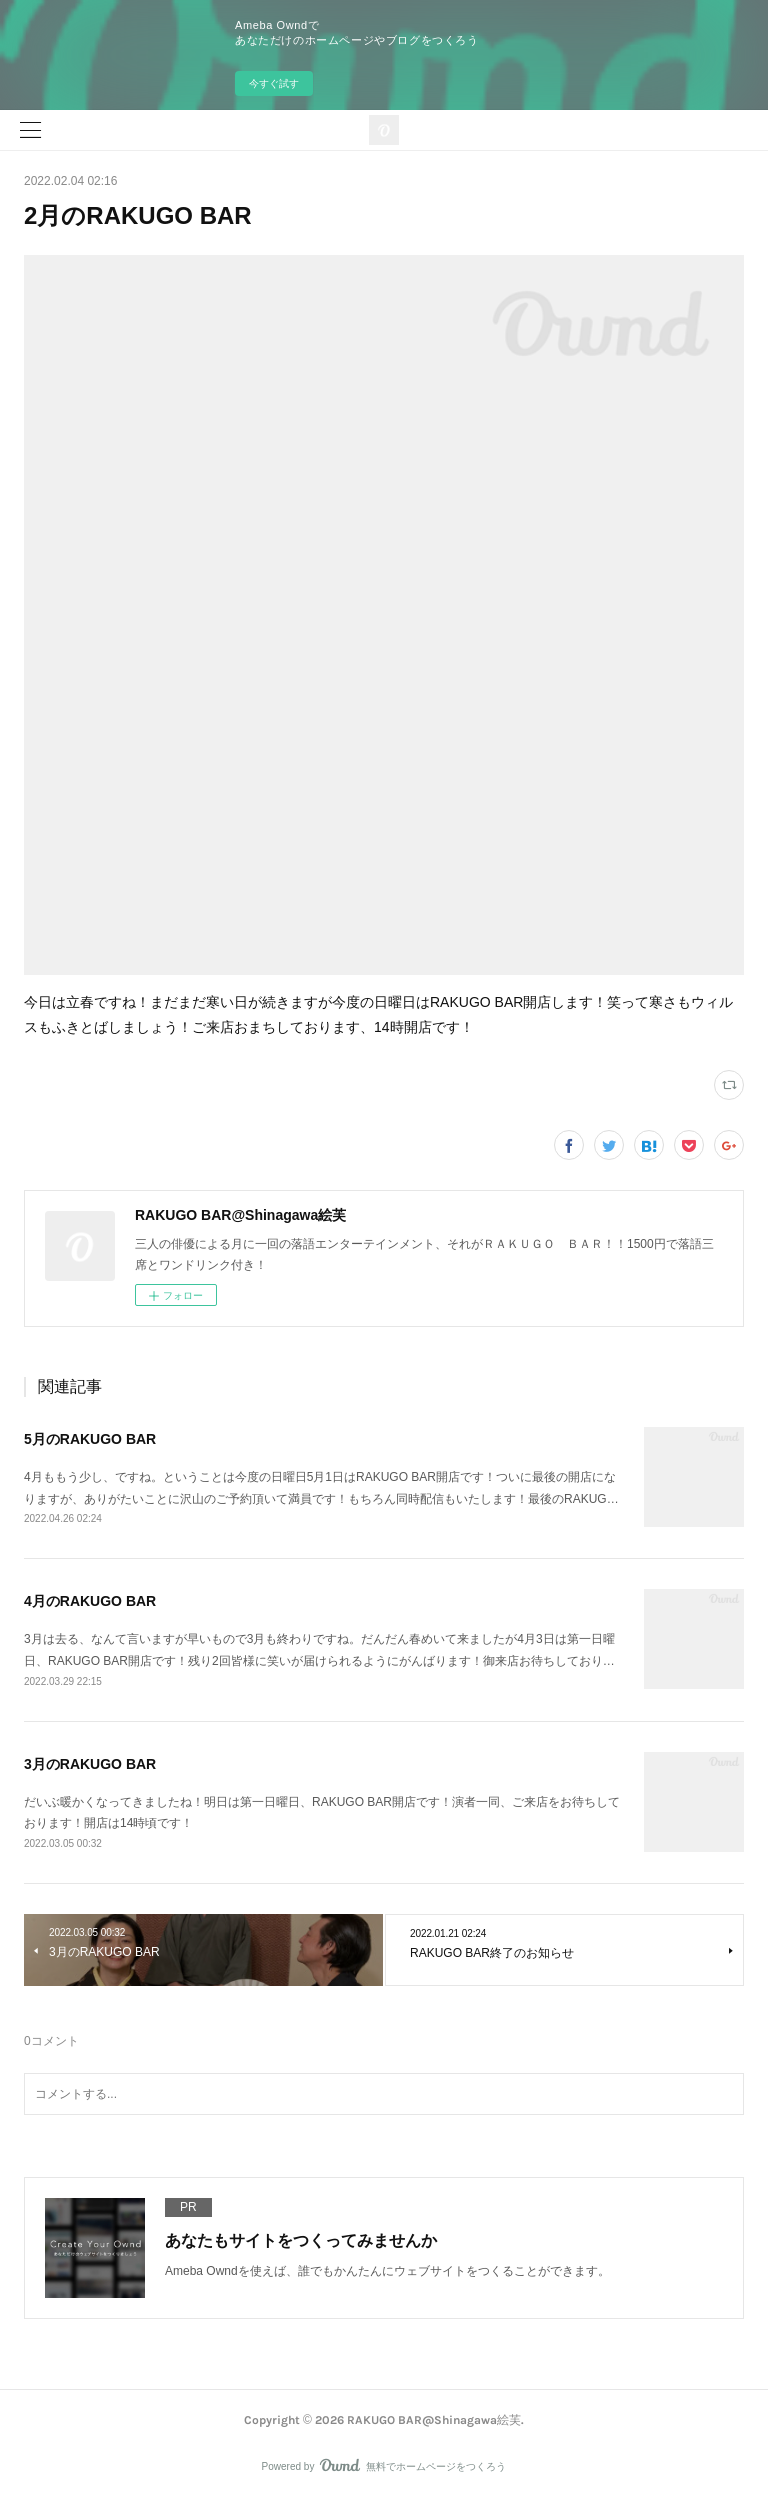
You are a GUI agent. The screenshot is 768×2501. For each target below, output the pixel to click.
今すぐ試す (274, 83)
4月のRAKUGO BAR (90, 1601)
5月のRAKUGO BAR (90, 1439)
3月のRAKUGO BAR (90, 1764)
